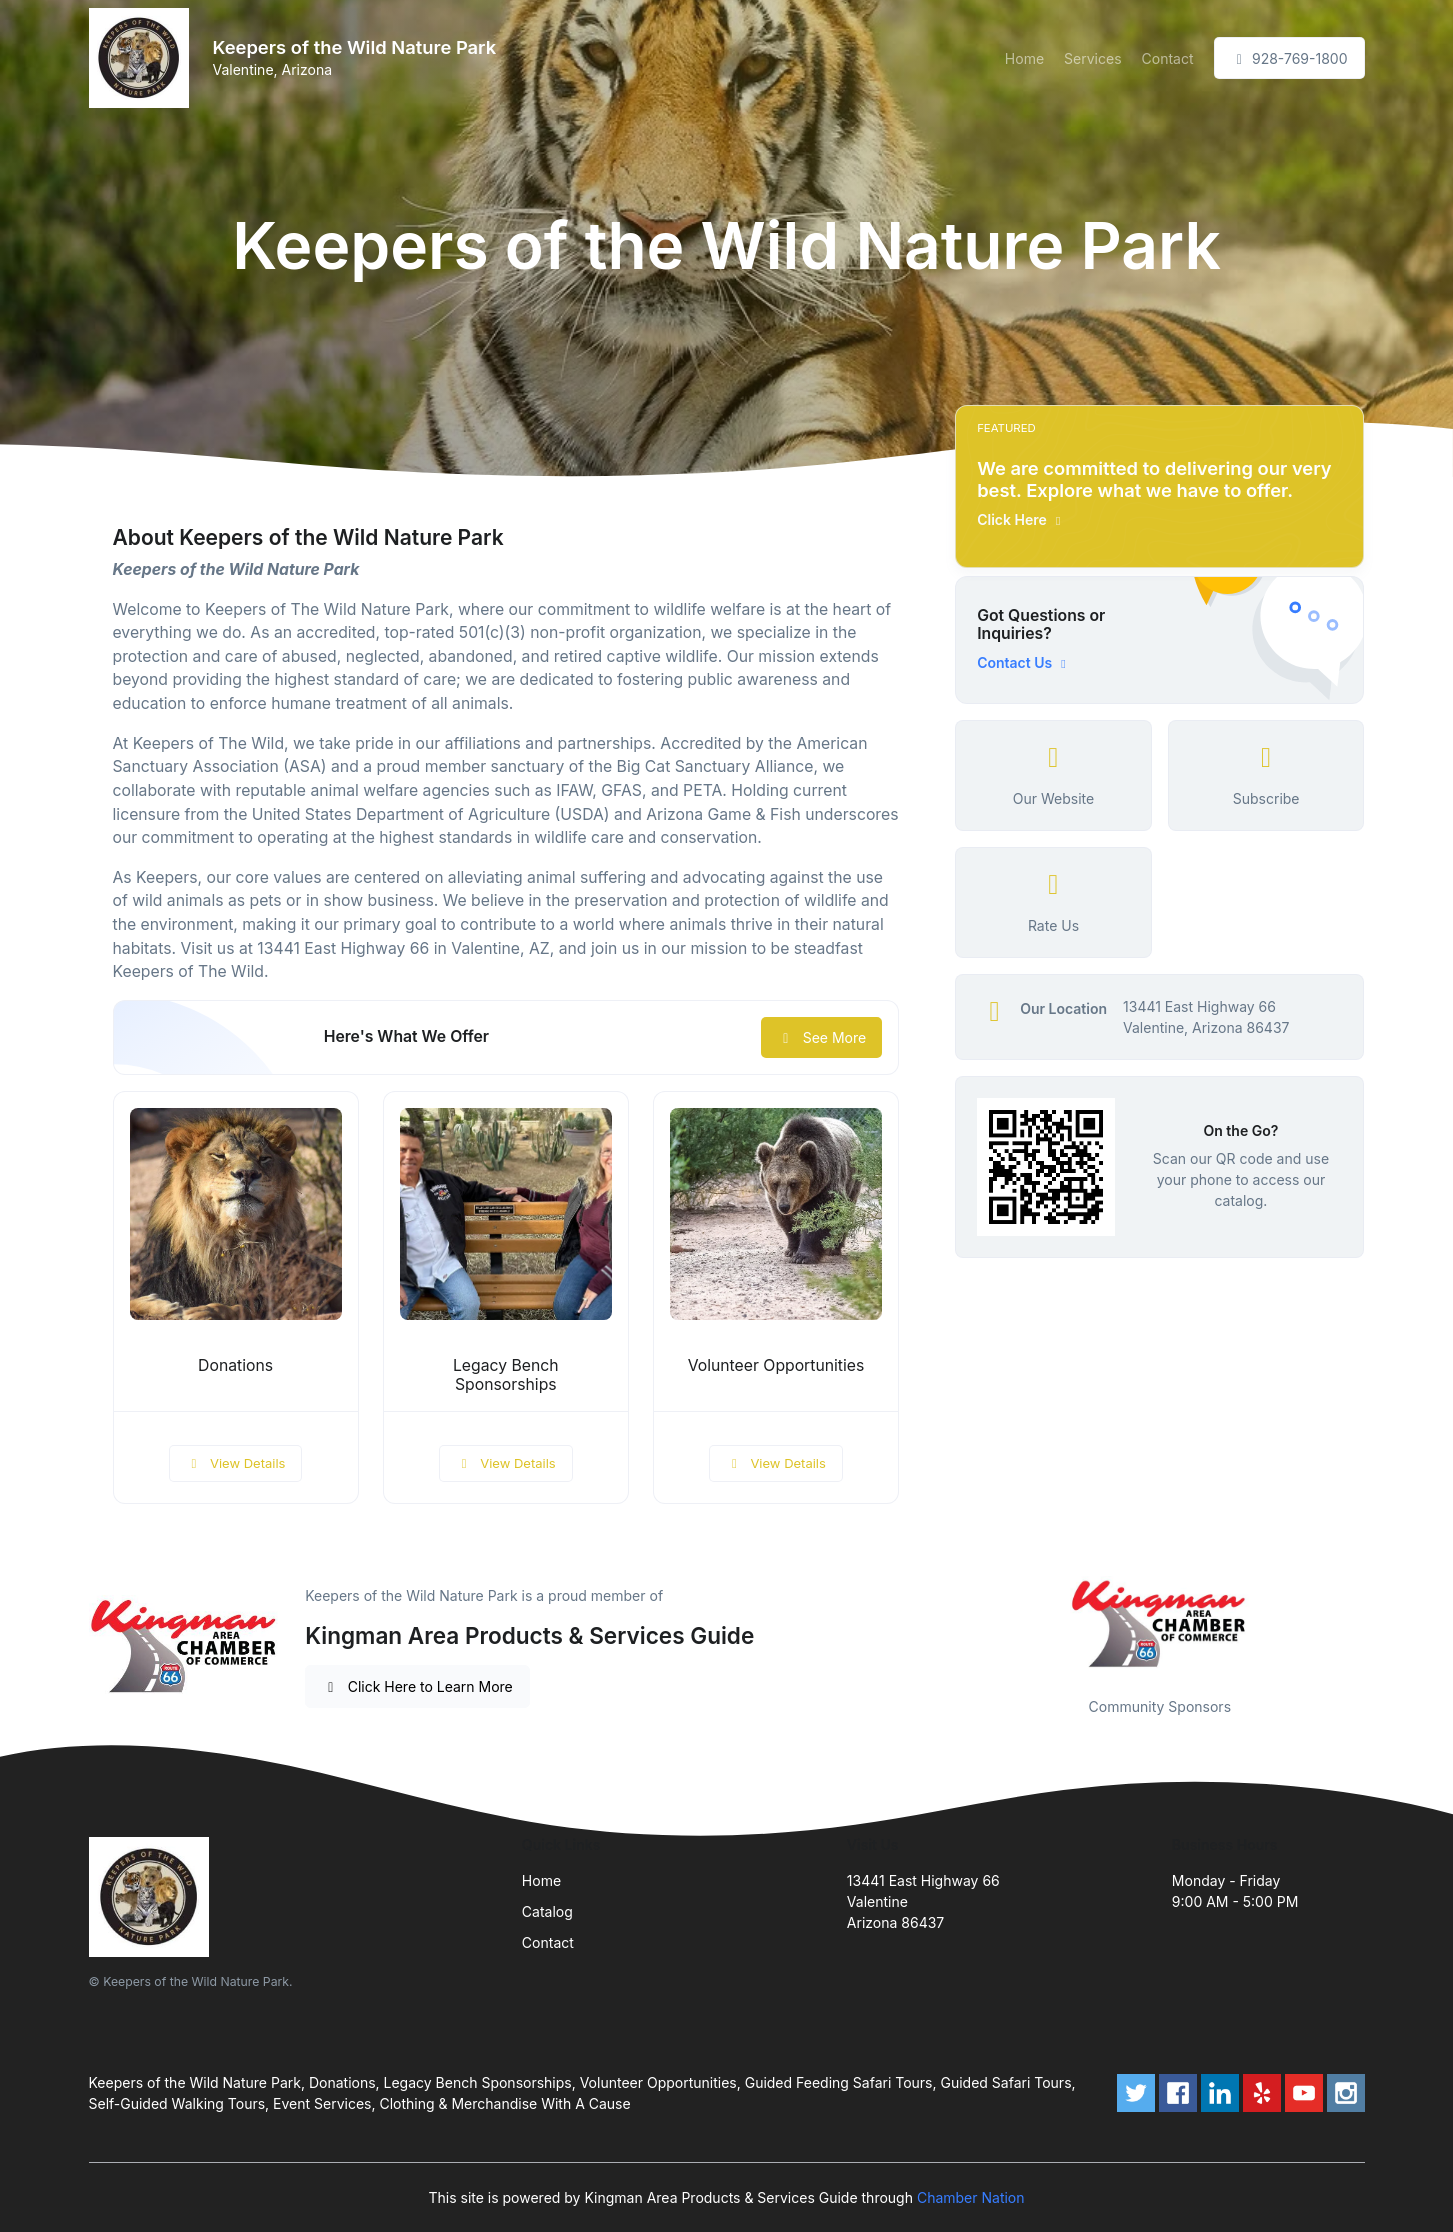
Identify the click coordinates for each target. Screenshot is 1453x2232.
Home (1024, 58)
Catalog (547, 1911)
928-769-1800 (1289, 58)
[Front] (143, 58)
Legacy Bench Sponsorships (506, 1375)
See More (821, 1037)
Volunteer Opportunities (776, 1365)
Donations (235, 1365)
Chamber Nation (971, 2197)
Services (1092, 58)
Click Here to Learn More (417, 1686)
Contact (1168, 58)
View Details (236, 1463)
